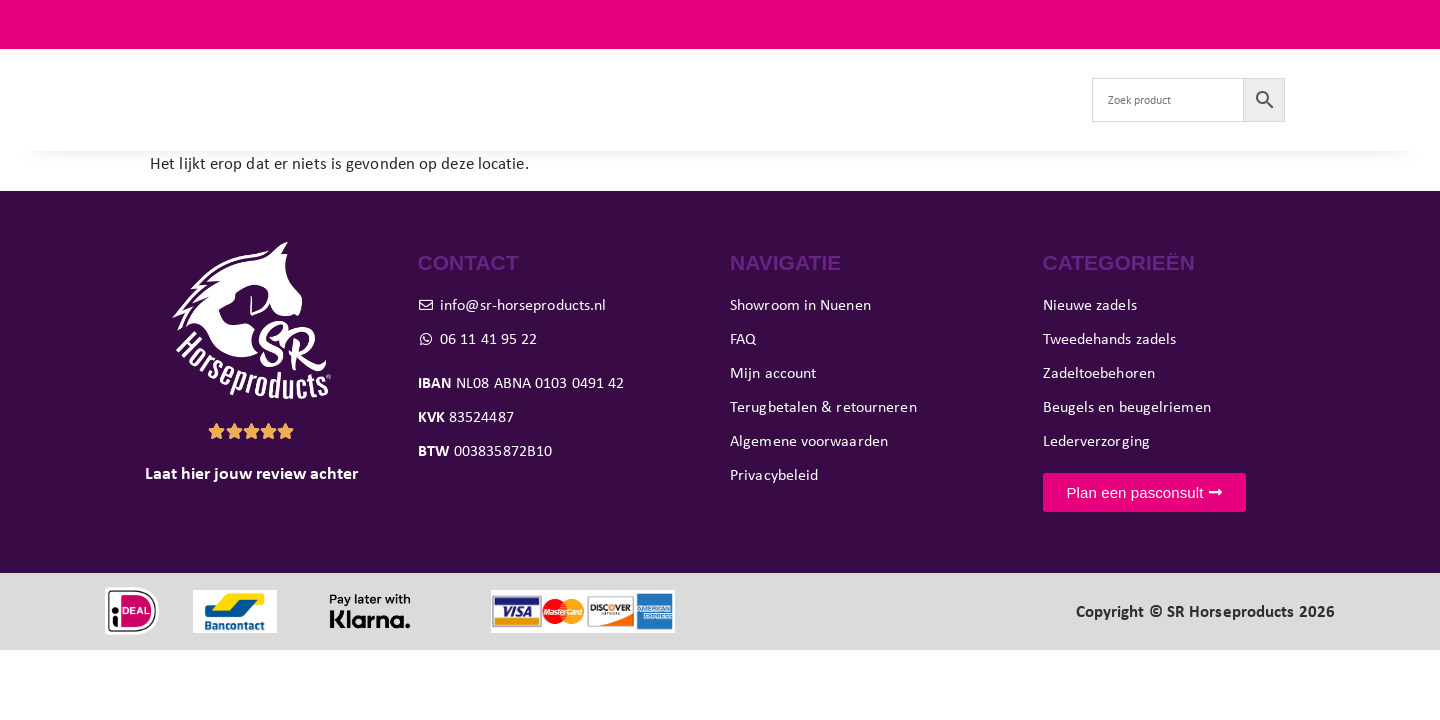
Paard (575, 99)
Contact (1029, 99)
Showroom (784, 99)
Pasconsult (676, 99)
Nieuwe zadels (286, 99)
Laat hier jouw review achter (251, 473)
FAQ (1319, 24)
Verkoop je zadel (913, 99)
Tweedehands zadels (440, 99)
